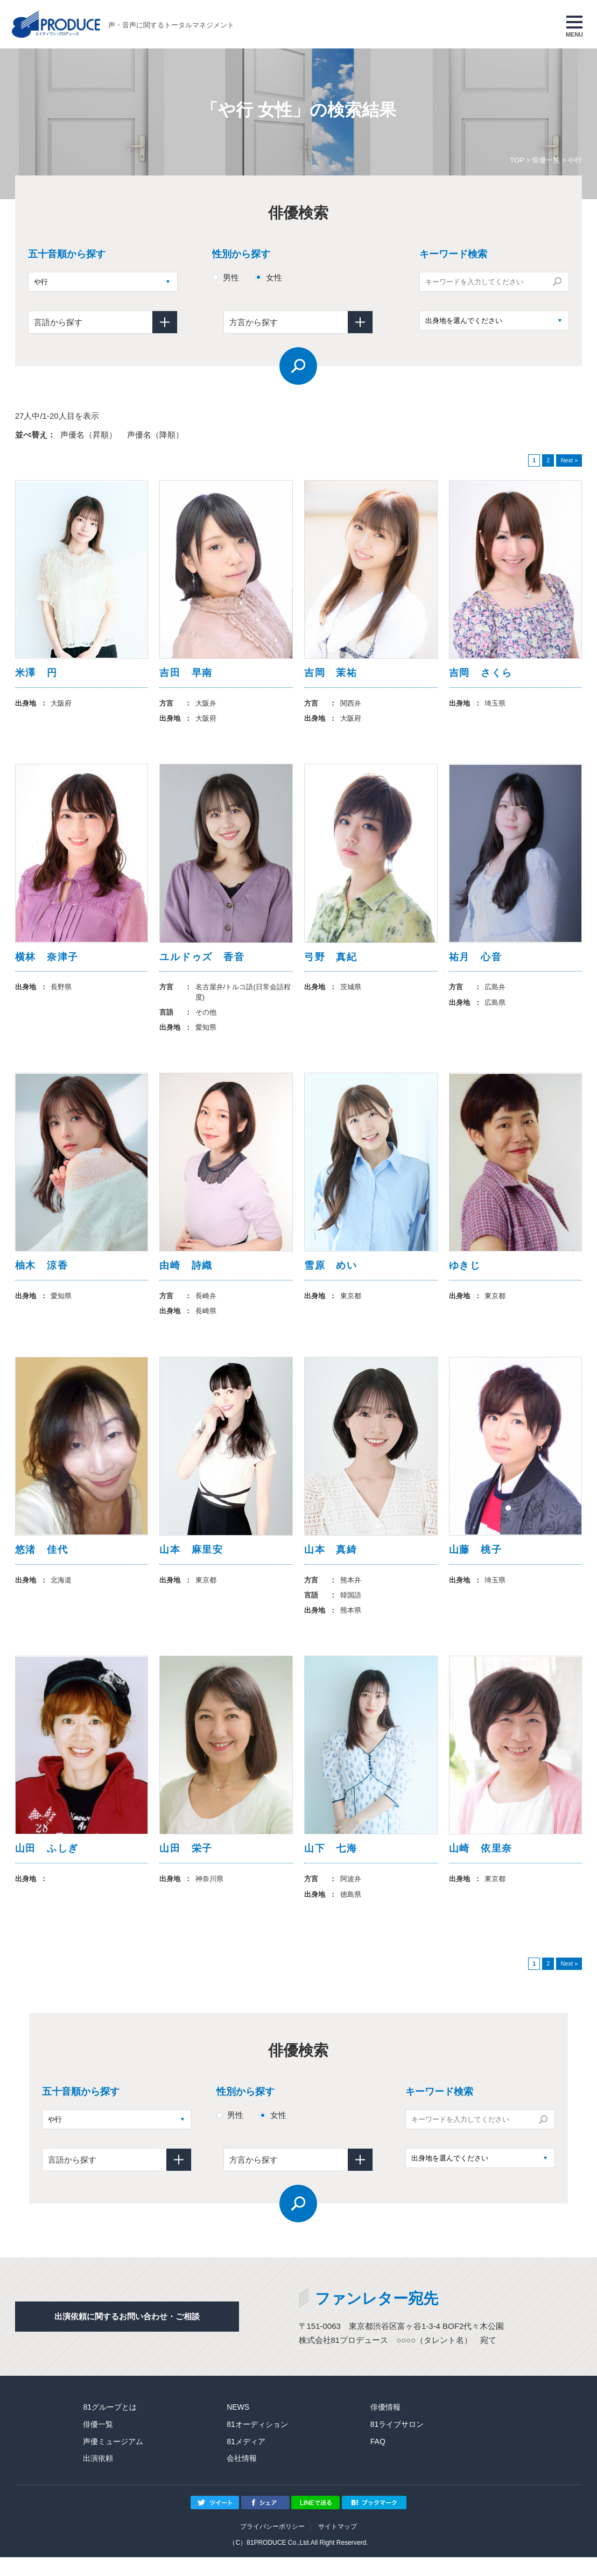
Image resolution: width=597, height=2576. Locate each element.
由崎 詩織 (186, 1275)
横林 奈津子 (47, 962)
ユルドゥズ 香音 (201, 962)
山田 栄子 (186, 1865)
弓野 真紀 (330, 962)
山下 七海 (330, 1865)
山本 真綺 (330, 1562)
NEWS (238, 2426)
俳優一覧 (546, 160)
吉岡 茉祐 (330, 674)
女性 (274, 277)
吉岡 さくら (481, 674)
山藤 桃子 (475, 1562)
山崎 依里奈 (481, 1865)
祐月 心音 (475, 962)
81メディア (246, 2460)
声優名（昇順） (88, 434)
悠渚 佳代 (41, 1562)
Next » (569, 460)
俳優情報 (385, 2426)
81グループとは (110, 2426)
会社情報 (242, 2477)
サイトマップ (337, 2545)
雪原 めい (330, 1275)
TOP (517, 160)
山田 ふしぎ (47, 1865)
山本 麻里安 (191, 1562)
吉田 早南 (186, 674)
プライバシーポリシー (272, 2545)
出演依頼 (98, 2477)
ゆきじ (465, 1275)
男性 (231, 277)
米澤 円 (36, 674)
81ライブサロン (397, 2443)
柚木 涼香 (41, 1275)
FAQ (377, 2460)
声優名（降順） (155, 434)
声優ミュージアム (113, 2460)
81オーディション (257, 2443)
